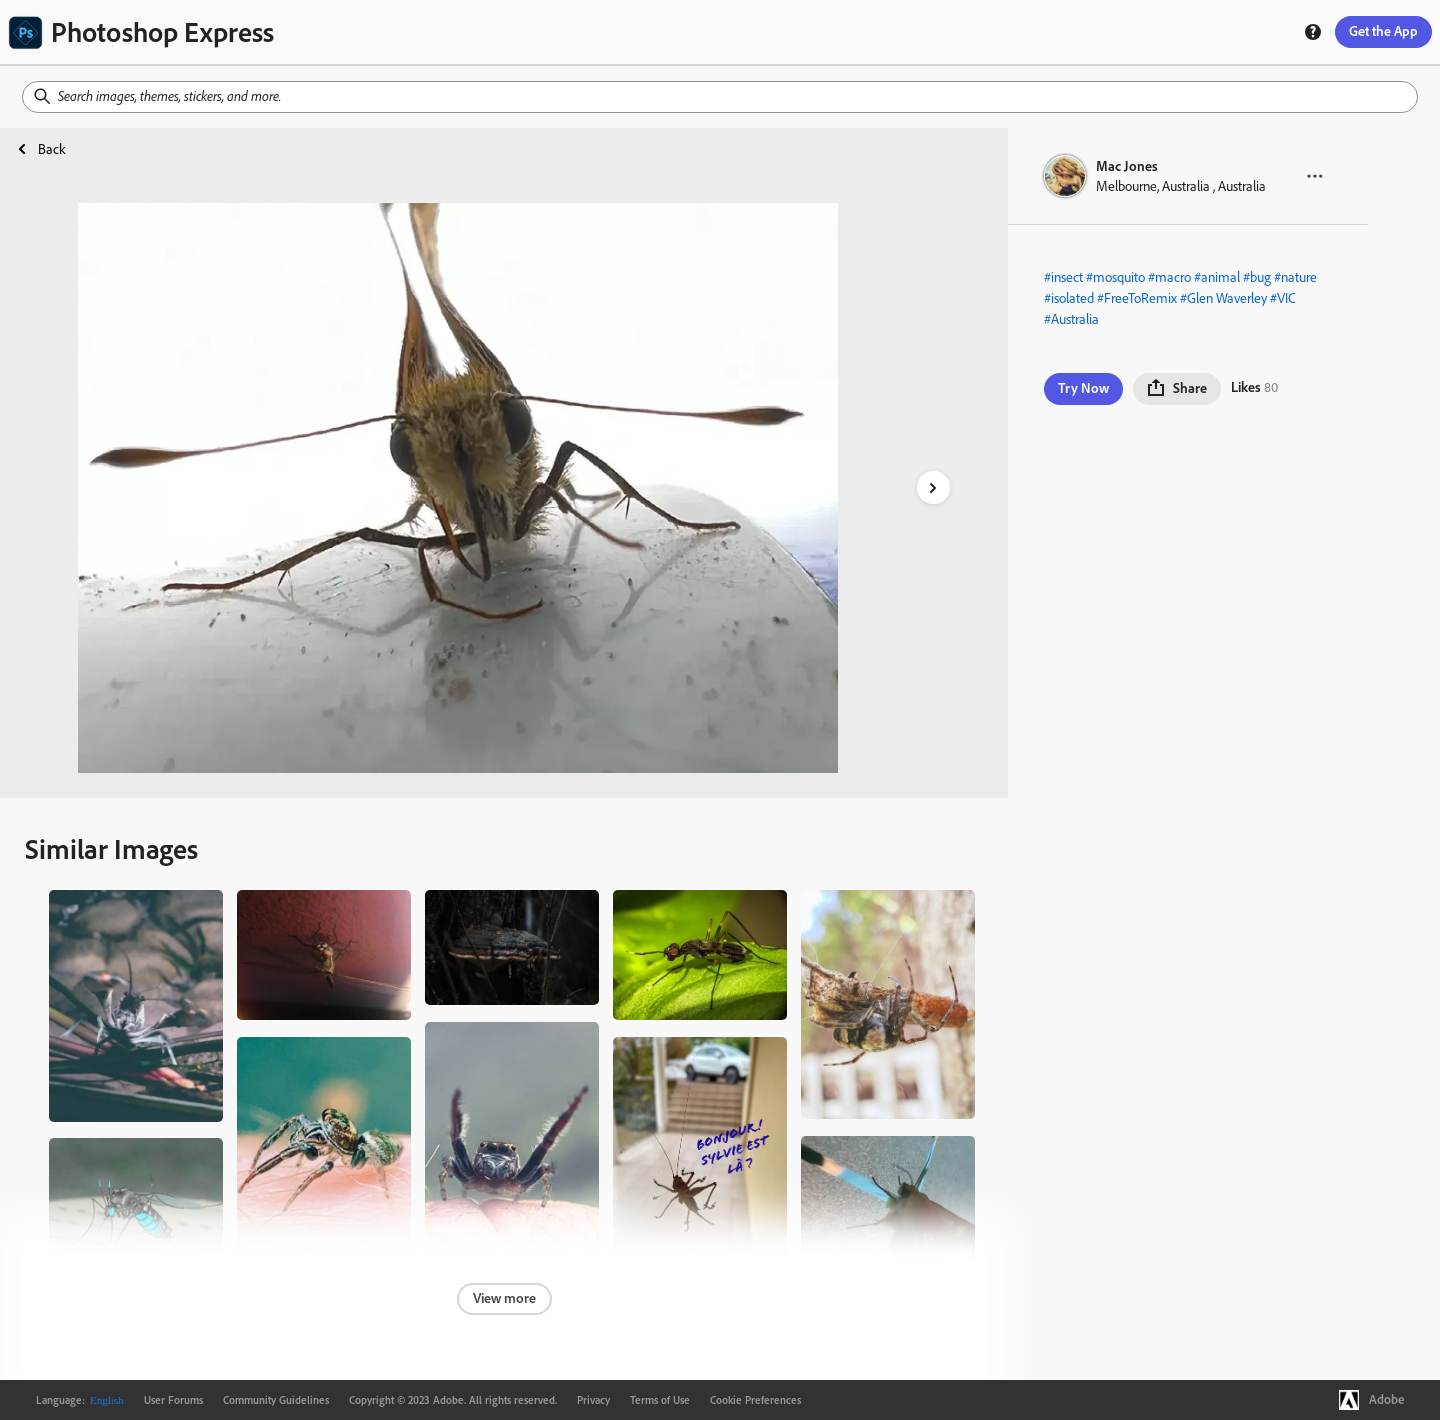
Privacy (593, 1400)
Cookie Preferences (755, 1400)
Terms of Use (660, 1400)
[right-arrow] (933, 487)
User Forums (173, 1400)
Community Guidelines (276, 1400)
